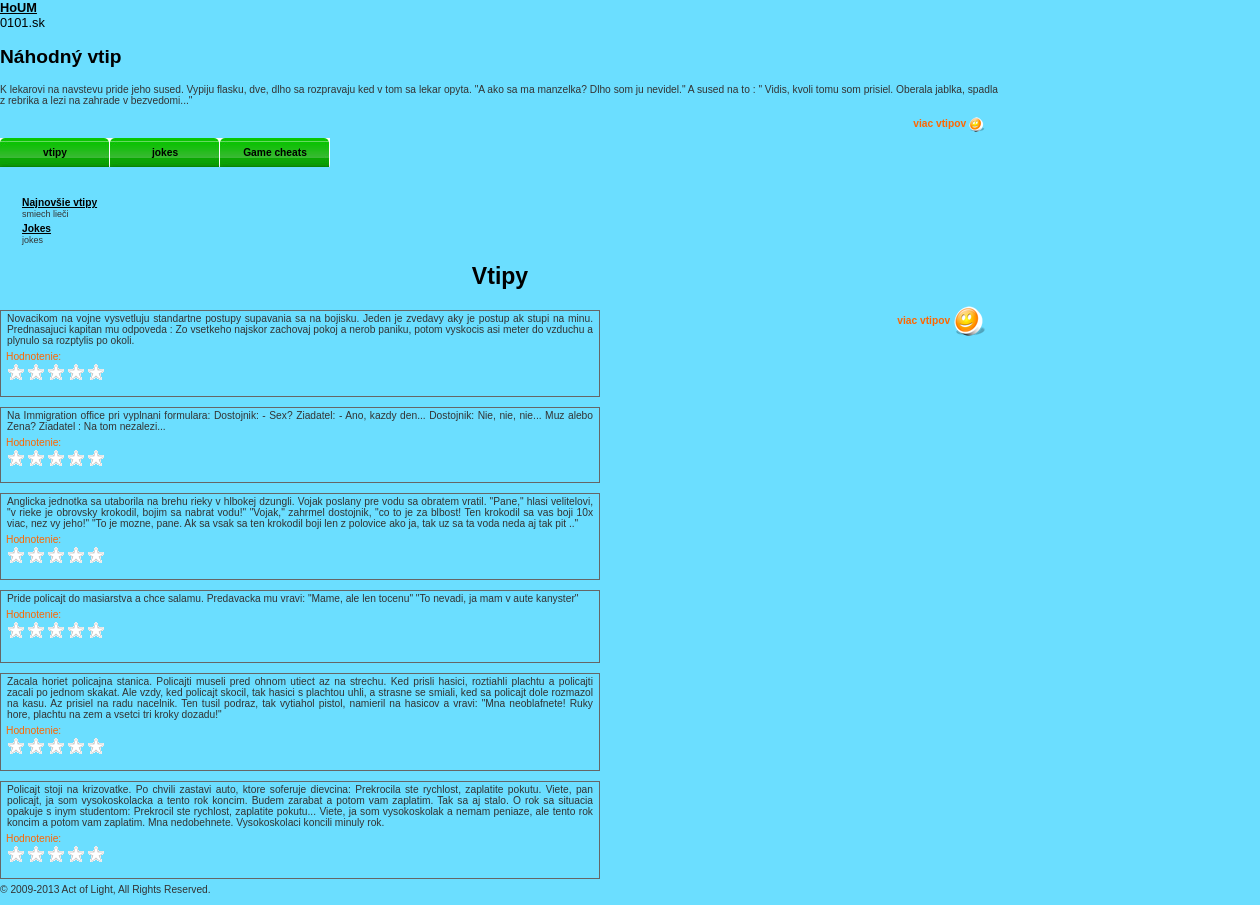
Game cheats (275, 152)
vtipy (55, 152)
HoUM (18, 7)
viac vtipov (949, 124)
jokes (165, 152)
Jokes (36, 228)
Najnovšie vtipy (59, 202)
